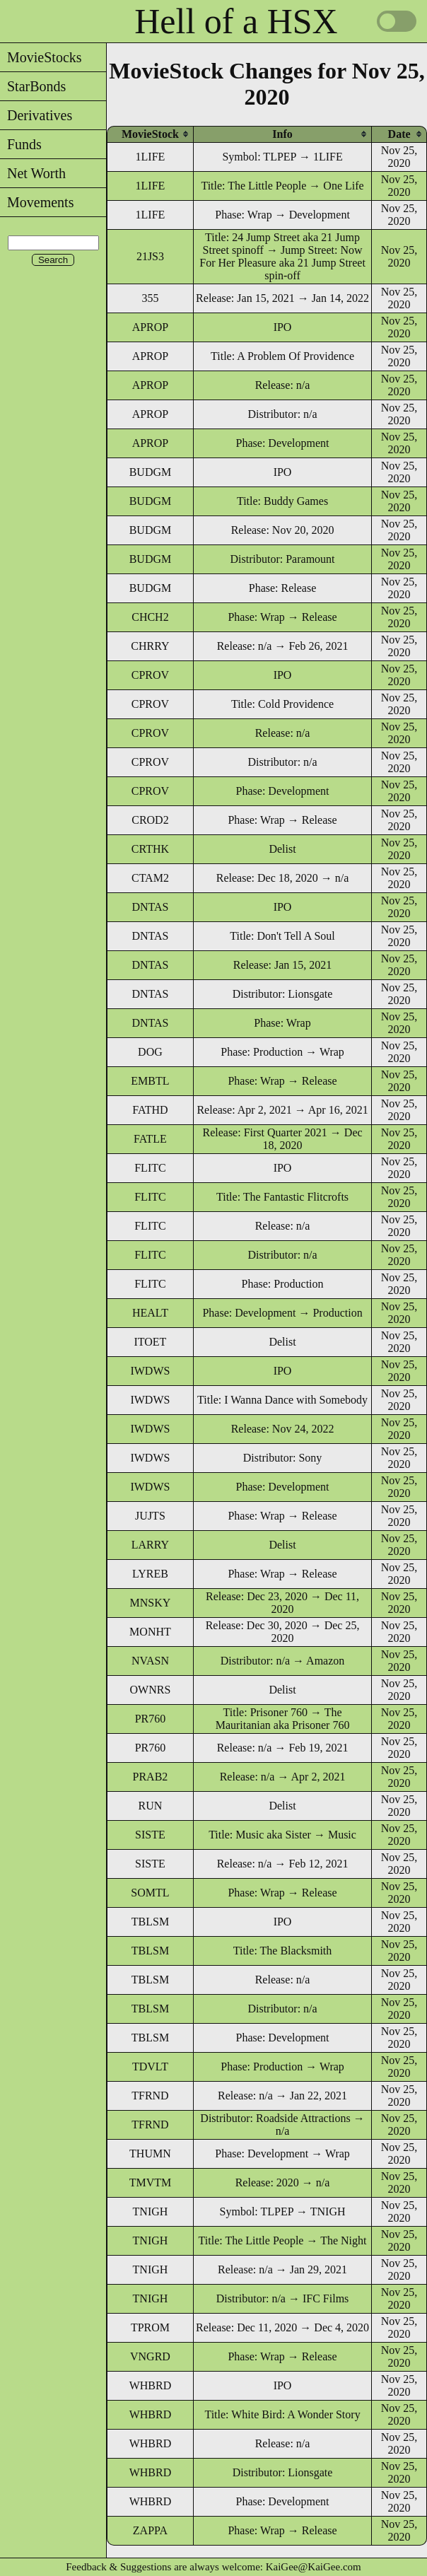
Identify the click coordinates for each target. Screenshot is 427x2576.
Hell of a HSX (235, 21)
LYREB (150, 1574)
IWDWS (150, 1371)
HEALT (150, 1313)
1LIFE (150, 157)
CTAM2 (150, 878)
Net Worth (33, 173)
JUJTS (150, 1516)
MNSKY (150, 1603)
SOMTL (150, 1893)
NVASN (150, 1661)
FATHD (150, 1110)
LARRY (150, 1545)
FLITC (149, 1168)
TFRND (149, 2096)
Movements (37, 202)
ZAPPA (150, 2530)
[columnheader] (150, 134)
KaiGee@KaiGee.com (313, 2566)
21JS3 (150, 256)
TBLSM (150, 1922)
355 (149, 298)
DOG (150, 1052)
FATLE (150, 1139)
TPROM (150, 2327)
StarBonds (33, 86)
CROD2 (149, 820)
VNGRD (150, 2356)
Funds (21, 144)
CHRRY (150, 646)
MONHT (150, 1632)
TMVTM (150, 2182)
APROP (150, 327)
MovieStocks (41, 57)
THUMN (150, 2153)
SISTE (150, 1835)
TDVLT (150, 2067)
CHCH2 (149, 617)
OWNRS (150, 1690)
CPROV (150, 675)
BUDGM (150, 472)
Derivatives (36, 115)
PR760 (150, 1719)
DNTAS (149, 907)
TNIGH (150, 2211)
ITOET (150, 1342)
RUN (151, 1806)
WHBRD (150, 2385)
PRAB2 (150, 1777)
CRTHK (150, 849)
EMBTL (150, 1081)
